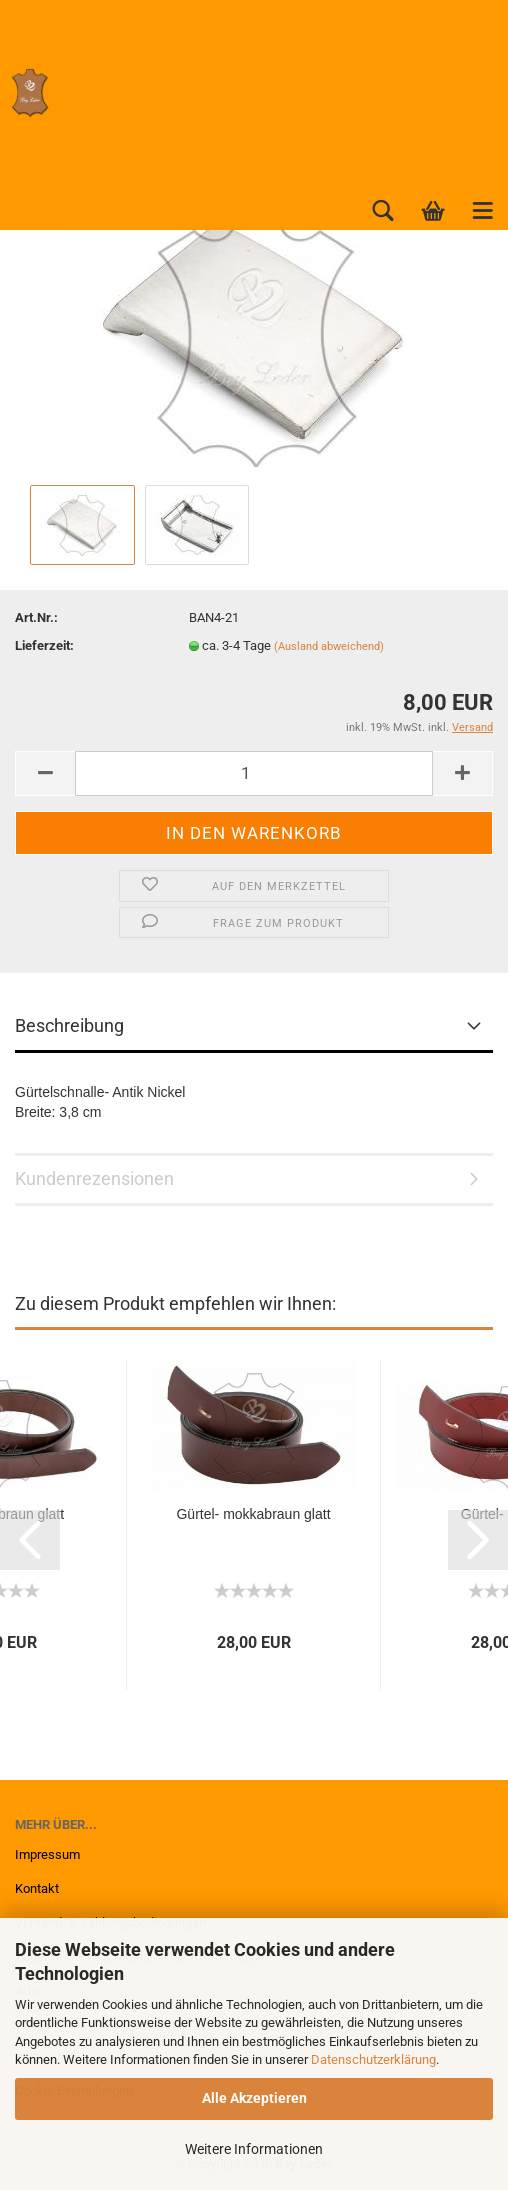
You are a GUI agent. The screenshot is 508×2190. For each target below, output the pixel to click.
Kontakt (37, 1888)
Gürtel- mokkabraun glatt (253, 1514)
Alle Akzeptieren (254, 2098)
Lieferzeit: (44, 645)
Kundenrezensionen (94, 1178)
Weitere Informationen (254, 2149)
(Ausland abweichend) (329, 646)
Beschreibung (69, 1025)
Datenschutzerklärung (373, 2059)
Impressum (47, 1854)
